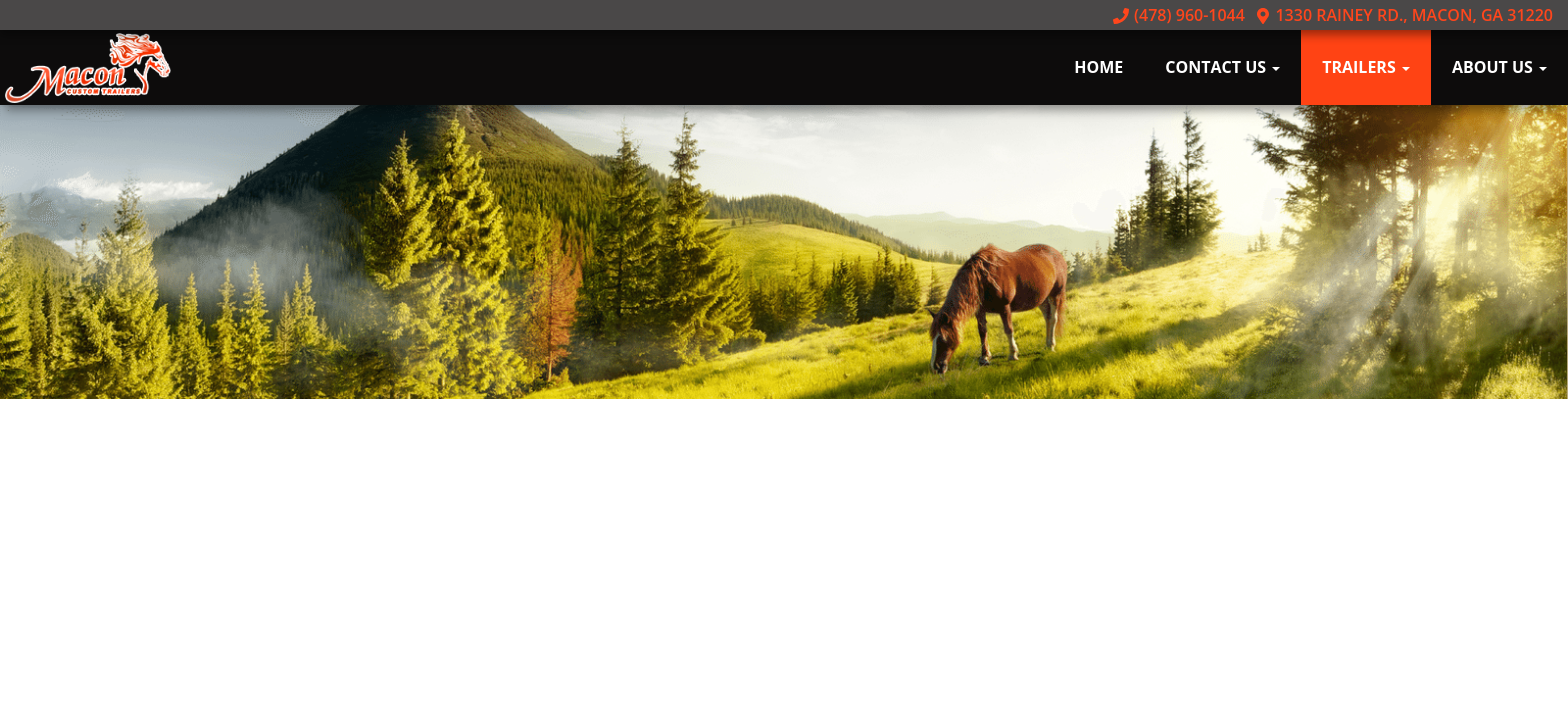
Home (1098, 67)
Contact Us (1222, 67)
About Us (1499, 67)
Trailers (1366, 67)
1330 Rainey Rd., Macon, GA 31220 (1404, 15)
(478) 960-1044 (1179, 15)
